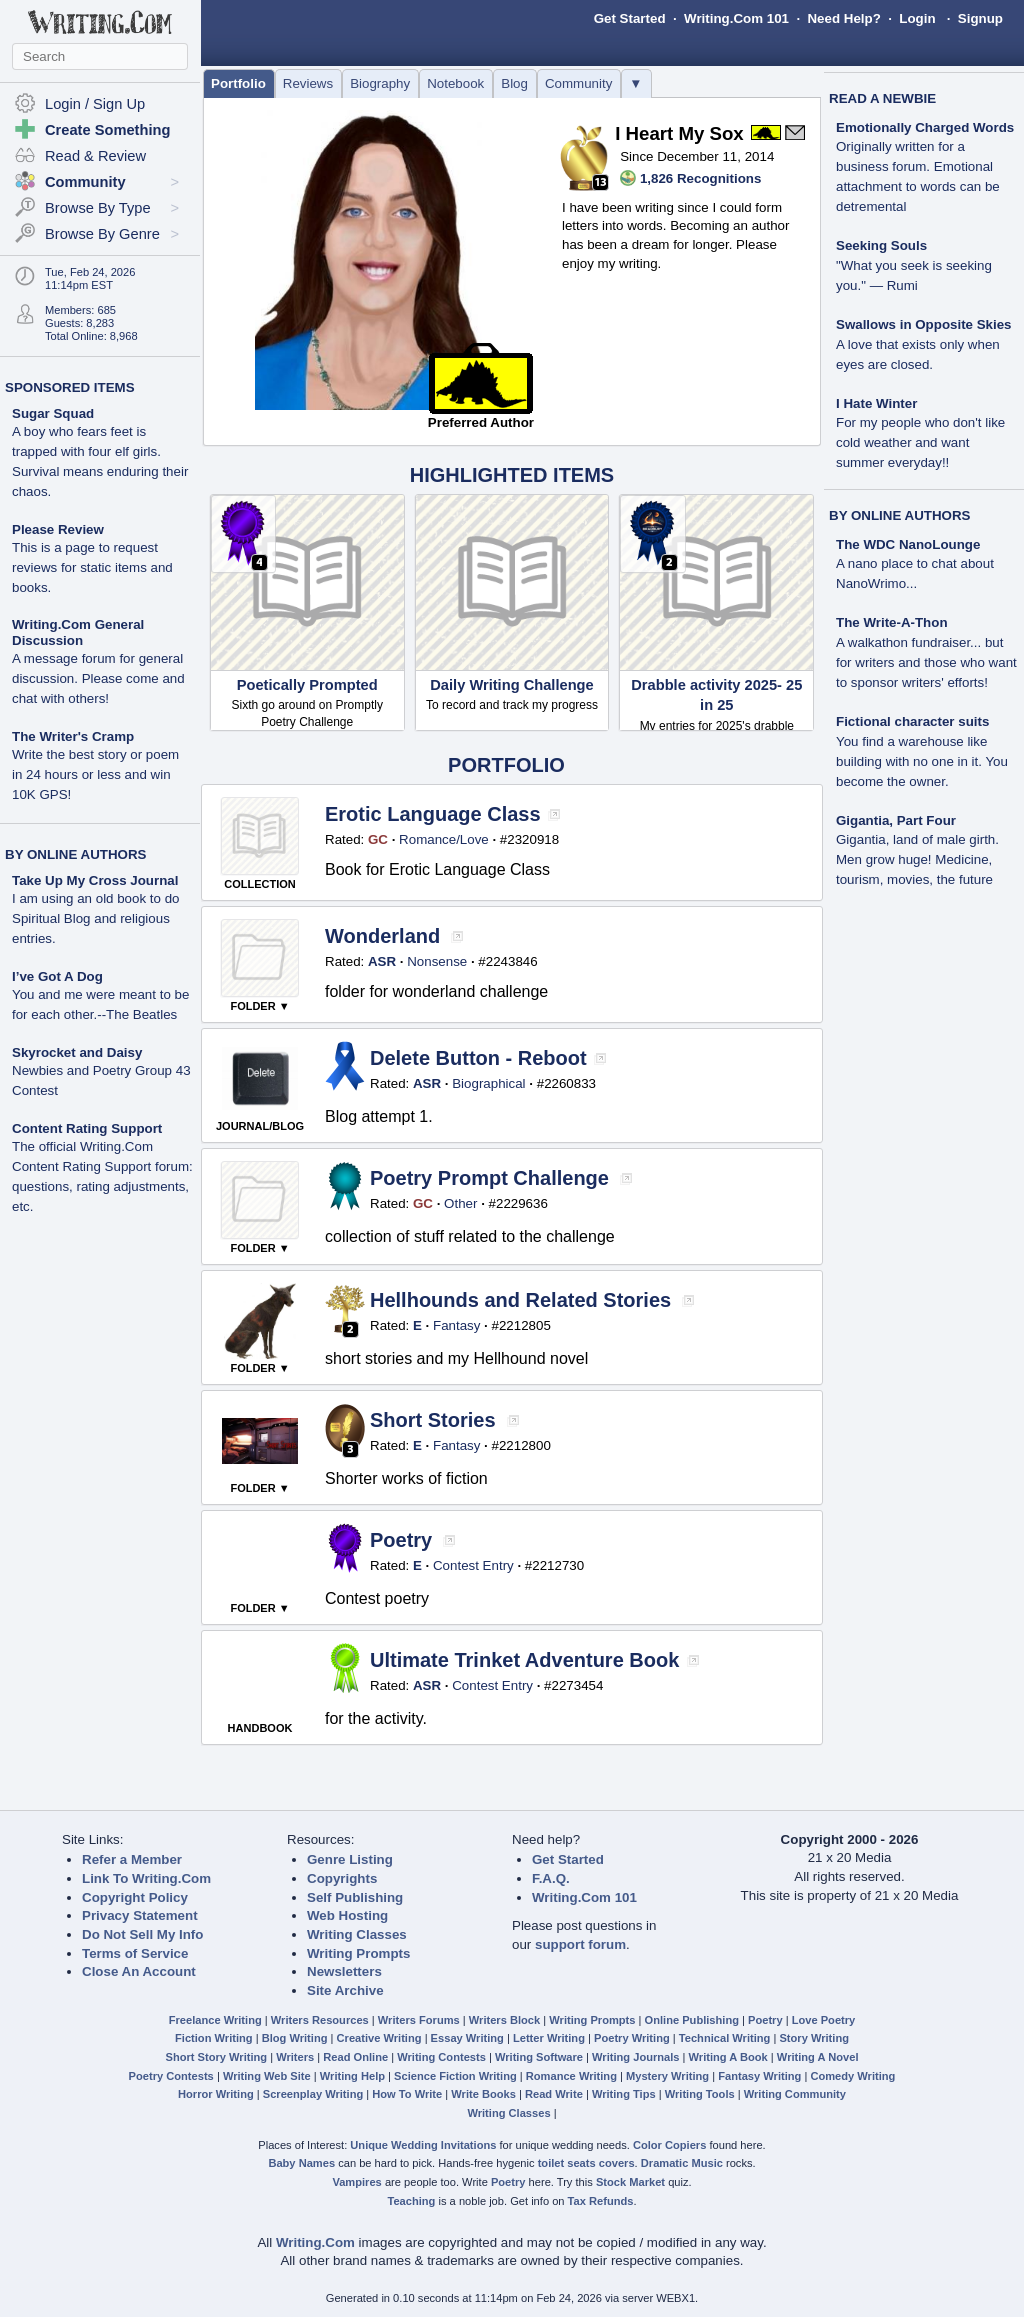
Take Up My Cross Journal (95, 880)
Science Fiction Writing (455, 2076)
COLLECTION (260, 884)
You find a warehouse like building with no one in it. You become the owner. (922, 761)
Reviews (308, 83)
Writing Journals (635, 2057)
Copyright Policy (135, 1897)
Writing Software (539, 2057)
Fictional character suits (912, 721)
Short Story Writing (216, 2057)
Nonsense (437, 961)
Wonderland (382, 936)
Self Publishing (355, 1897)
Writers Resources (320, 2020)
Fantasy (456, 1325)
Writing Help (352, 2076)
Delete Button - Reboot (478, 1058)
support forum (580, 1944)
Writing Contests (441, 2057)
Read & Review (95, 156)
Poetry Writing (632, 2038)
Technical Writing (725, 2038)
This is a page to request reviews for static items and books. (92, 567)
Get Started (630, 18)
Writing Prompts (358, 1953)
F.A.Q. (551, 1878)
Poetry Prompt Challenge (489, 1178)
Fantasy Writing (759, 2076)
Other (460, 1203)
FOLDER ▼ (259, 1006)
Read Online (355, 2057)
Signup (980, 18)
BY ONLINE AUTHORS (75, 854)
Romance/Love (444, 839)
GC (378, 839)
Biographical (488, 1083)
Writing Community (795, 2094)
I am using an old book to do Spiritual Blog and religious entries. (95, 918)
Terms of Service (135, 1953)
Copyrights (342, 1878)
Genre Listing (350, 1859)
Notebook (455, 83)
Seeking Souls (881, 245)
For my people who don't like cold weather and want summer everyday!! (920, 442)
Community (578, 83)
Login (917, 18)
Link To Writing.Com (146, 1878)
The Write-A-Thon (892, 622)
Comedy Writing (852, 2076)
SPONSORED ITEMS (70, 387)
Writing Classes (357, 1934)
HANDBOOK (260, 1728)
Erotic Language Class (433, 814)
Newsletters (344, 1971)
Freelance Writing (215, 2020)
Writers (295, 2057)
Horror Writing (216, 2094)
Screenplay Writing (313, 2094)
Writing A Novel (818, 2057)
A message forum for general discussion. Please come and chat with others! (98, 678)
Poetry (401, 1540)
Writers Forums (419, 2020)
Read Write (554, 2094)
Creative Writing (379, 2038)
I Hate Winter (876, 403)
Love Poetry (824, 2020)
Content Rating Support (87, 1128)
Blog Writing (295, 2038)
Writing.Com (315, 2242)
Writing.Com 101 (736, 18)
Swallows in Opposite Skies (924, 324)
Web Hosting (347, 1915)
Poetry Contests (171, 2076)
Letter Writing (549, 2038)
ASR (382, 961)
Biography (380, 83)
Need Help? (843, 18)
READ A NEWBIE (882, 98)
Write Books (483, 2094)
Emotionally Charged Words (925, 127)
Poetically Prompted (307, 685)
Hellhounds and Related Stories (520, 1300)
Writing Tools (700, 2094)
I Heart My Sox (679, 133)
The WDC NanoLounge (908, 544)
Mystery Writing (667, 2076)
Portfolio (238, 83)
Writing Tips (624, 2094)
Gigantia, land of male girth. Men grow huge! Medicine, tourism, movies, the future (917, 859)
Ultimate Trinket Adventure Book (524, 1660)
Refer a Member (132, 1859)
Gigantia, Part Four (896, 820)
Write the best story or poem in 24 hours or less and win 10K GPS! (95, 774)
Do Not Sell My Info (142, 1934)
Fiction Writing (214, 2038)
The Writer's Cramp (73, 736)
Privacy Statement (140, 1915)
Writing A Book (728, 2057)
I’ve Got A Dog (57, 976)
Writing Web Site (267, 2076)
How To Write (407, 2094)
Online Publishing (692, 2020)
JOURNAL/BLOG (260, 1126)
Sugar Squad (53, 413)
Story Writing (814, 2038)
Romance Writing (571, 2076)
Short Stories (433, 1420)
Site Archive (345, 1990)
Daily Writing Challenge (511, 685)
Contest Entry (473, 1565)
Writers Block (504, 2020)
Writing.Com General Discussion (78, 632)
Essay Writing (467, 2038)
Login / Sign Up (95, 104)
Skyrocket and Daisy (77, 1052)
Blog (514, 83)
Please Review (58, 529)
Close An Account (139, 1971)
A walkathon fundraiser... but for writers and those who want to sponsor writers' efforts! (926, 662)
